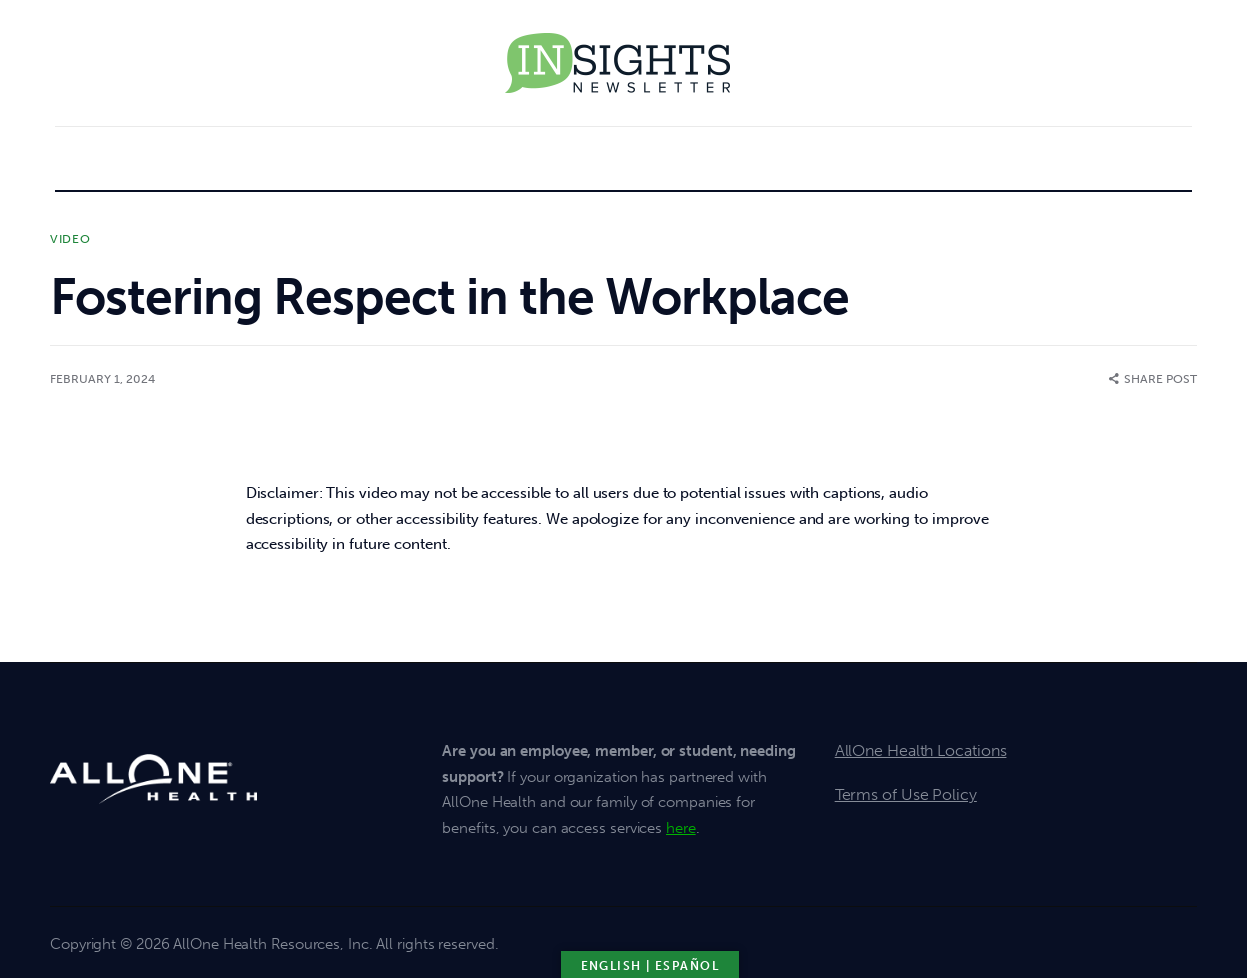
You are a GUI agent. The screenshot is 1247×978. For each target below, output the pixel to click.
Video (70, 239)
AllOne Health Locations (921, 750)
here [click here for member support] (681, 828)
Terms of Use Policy (906, 794)
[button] (1153, 379)
